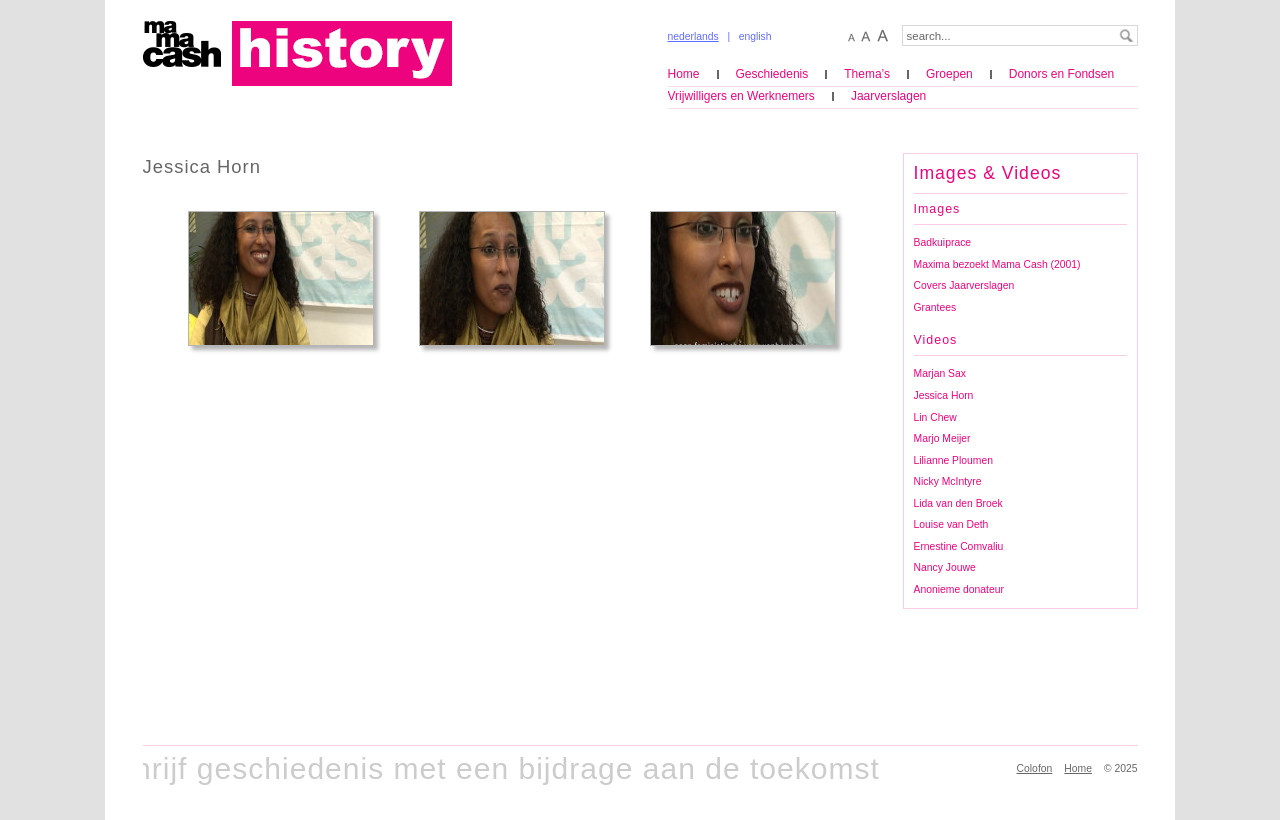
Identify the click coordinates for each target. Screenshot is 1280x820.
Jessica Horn (944, 395)
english (755, 36)
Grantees (935, 307)
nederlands (693, 36)
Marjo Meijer (942, 438)
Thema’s (867, 74)
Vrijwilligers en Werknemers (741, 96)
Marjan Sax (940, 373)
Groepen (949, 74)
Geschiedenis (772, 74)
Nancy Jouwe (945, 567)
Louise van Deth (951, 524)
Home (684, 74)
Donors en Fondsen (1061, 74)
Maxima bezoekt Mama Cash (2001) (997, 264)
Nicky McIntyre (948, 481)
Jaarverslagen (888, 96)
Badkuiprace (943, 242)
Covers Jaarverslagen (964, 285)
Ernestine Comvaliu (959, 546)
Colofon (1035, 768)
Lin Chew (935, 417)
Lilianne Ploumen (953, 460)
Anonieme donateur (959, 589)
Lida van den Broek (958, 503)
